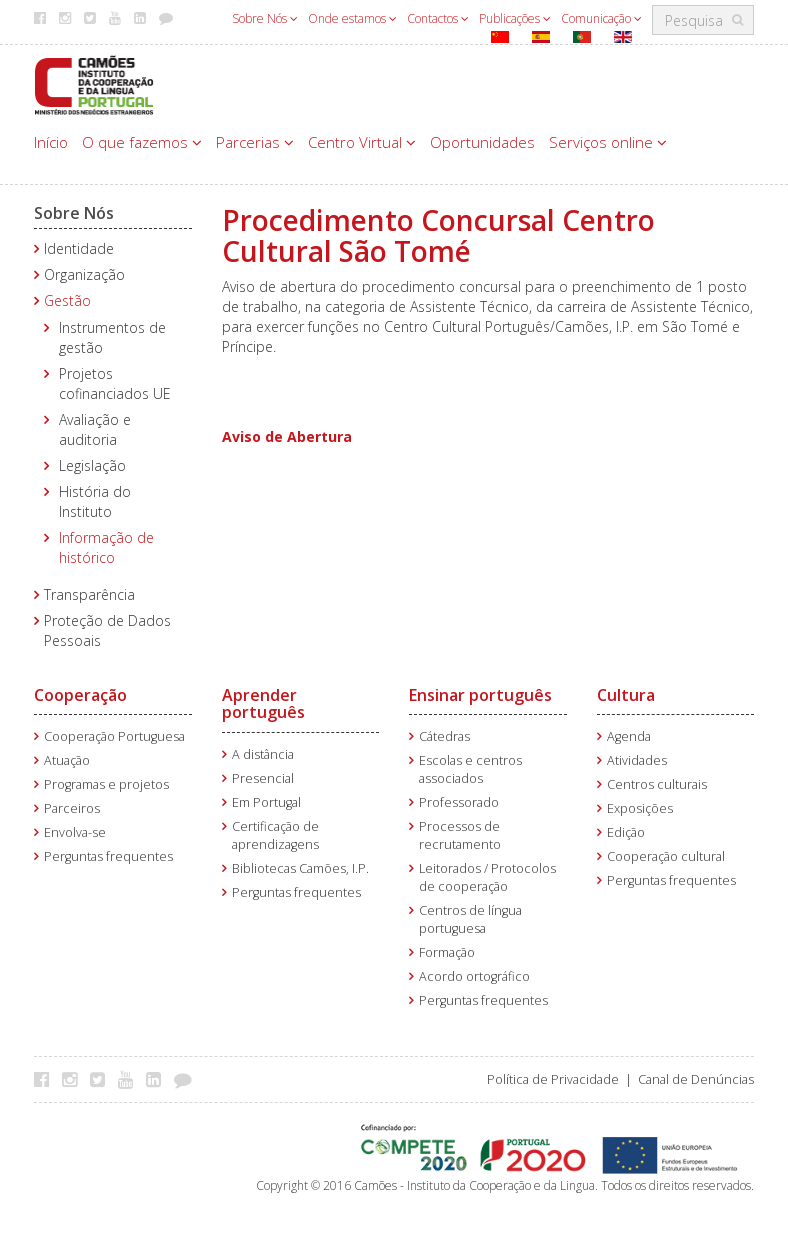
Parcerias (255, 142)
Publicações (515, 18)
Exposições (640, 808)
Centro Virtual (362, 142)
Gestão (67, 300)
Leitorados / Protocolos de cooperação (487, 877)
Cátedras (444, 736)
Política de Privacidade (553, 1079)
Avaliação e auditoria (95, 429)
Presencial (263, 778)
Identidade (79, 248)
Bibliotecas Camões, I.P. (300, 868)
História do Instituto (95, 501)
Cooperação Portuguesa (114, 736)
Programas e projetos (106, 784)
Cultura (626, 695)
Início (51, 142)
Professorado (459, 802)
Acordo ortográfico (474, 976)
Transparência (89, 594)
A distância (263, 754)
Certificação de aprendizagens (275, 835)
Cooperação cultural (666, 856)
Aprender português (263, 704)
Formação (447, 952)
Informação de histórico (106, 547)
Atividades (637, 760)
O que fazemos (142, 142)
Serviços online (608, 142)
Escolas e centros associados (470, 769)
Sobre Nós (265, 18)
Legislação (92, 465)
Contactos (438, 18)
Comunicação (601, 18)
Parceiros (72, 808)
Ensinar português (480, 695)
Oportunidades (482, 142)
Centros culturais (657, 784)
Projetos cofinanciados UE (115, 383)
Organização (84, 274)
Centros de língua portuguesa (470, 919)
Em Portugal (266, 802)
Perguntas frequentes (108, 856)
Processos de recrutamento (460, 835)
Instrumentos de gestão (112, 337)
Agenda (629, 736)
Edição (626, 832)
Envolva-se (75, 832)
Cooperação (80, 695)
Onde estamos (352, 18)
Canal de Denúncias (696, 1079)
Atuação (67, 760)
